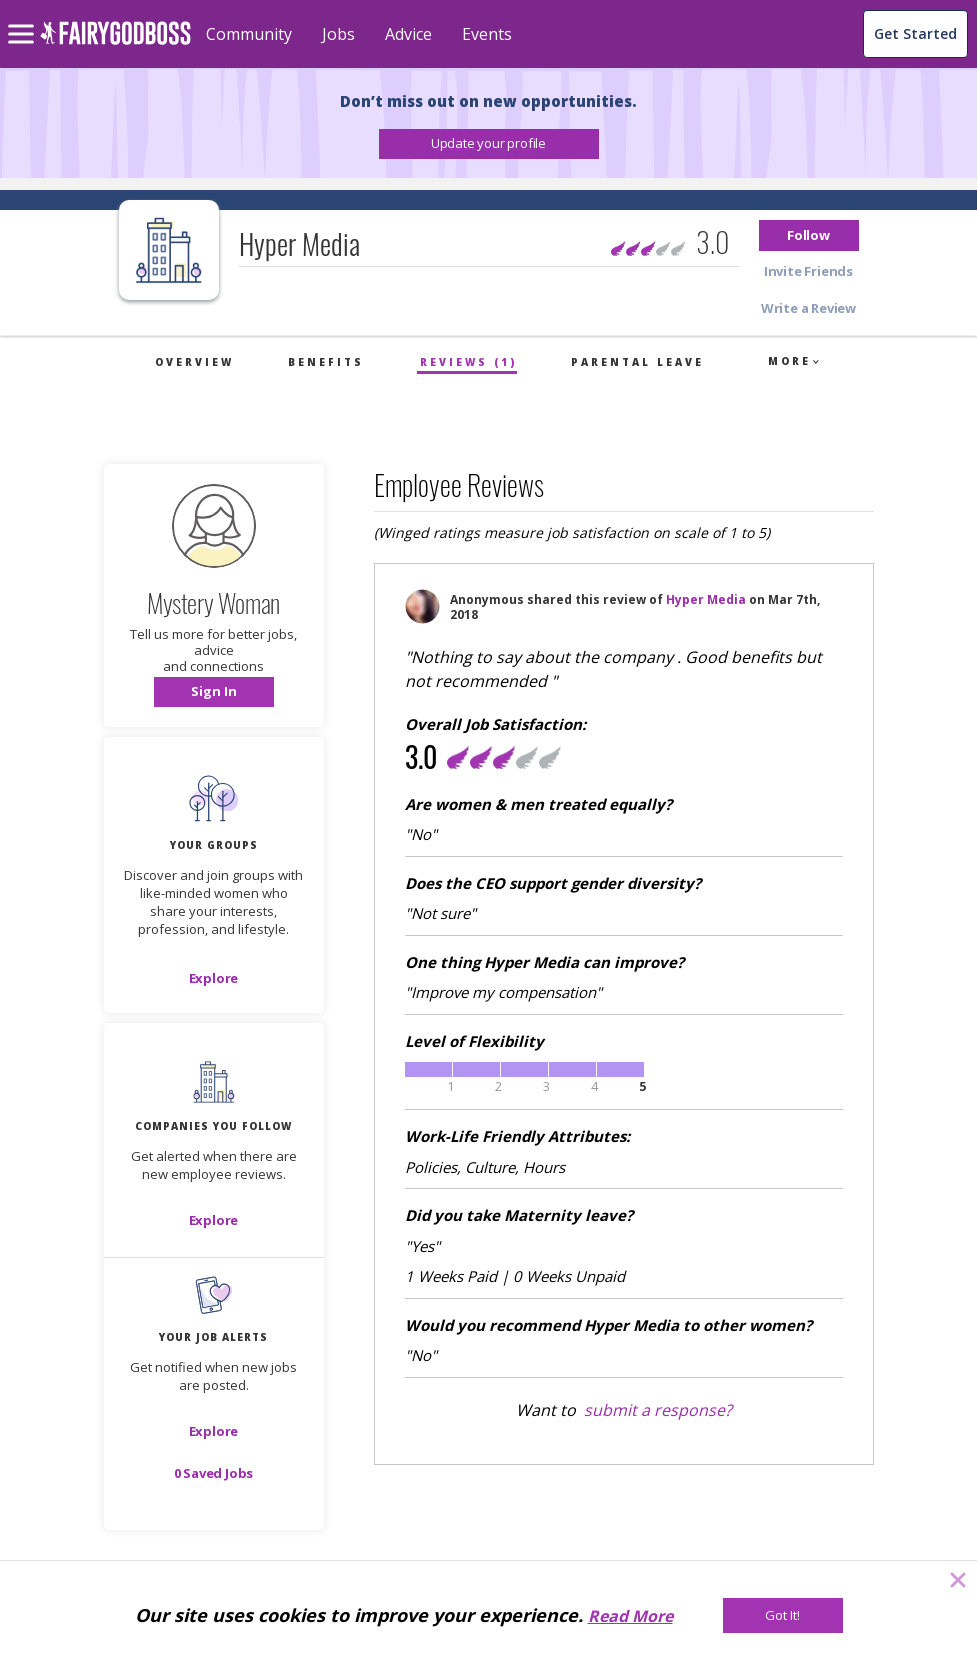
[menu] (24, 18)
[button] (489, 144)
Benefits (326, 362)
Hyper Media (706, 599)
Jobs (338, 34)
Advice (408, 34)
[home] (115, 44)
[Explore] (214, 978)
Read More (630, 1616)
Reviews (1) (468, 362)
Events (487, 34)
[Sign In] (214, 692)
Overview (194, 362)
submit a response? (658, 1410)
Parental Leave (637, 362)
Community (249, 34)
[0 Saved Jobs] (214, 1473)
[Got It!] (783, 1615)
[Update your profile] (489, 144)
